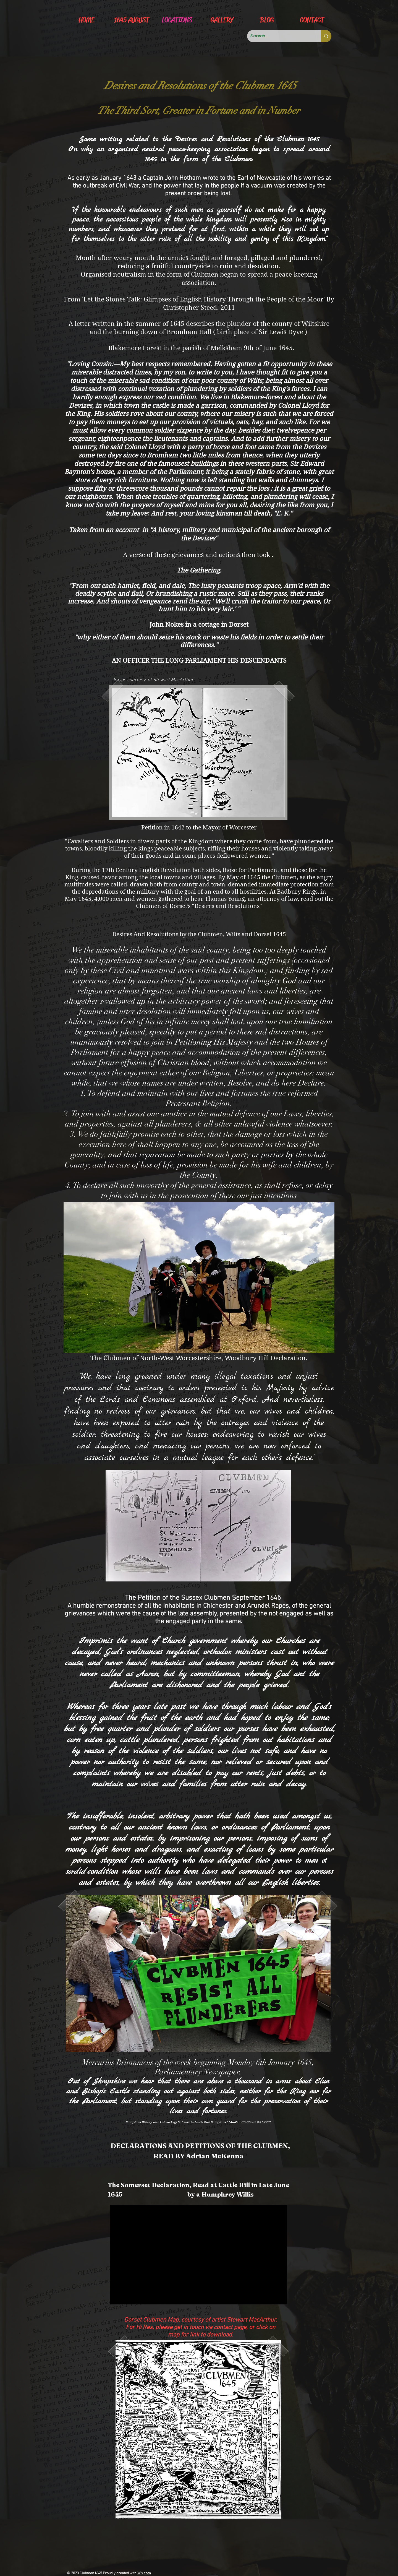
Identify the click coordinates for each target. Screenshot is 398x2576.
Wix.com (144, 2573)
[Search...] (279, 36)
